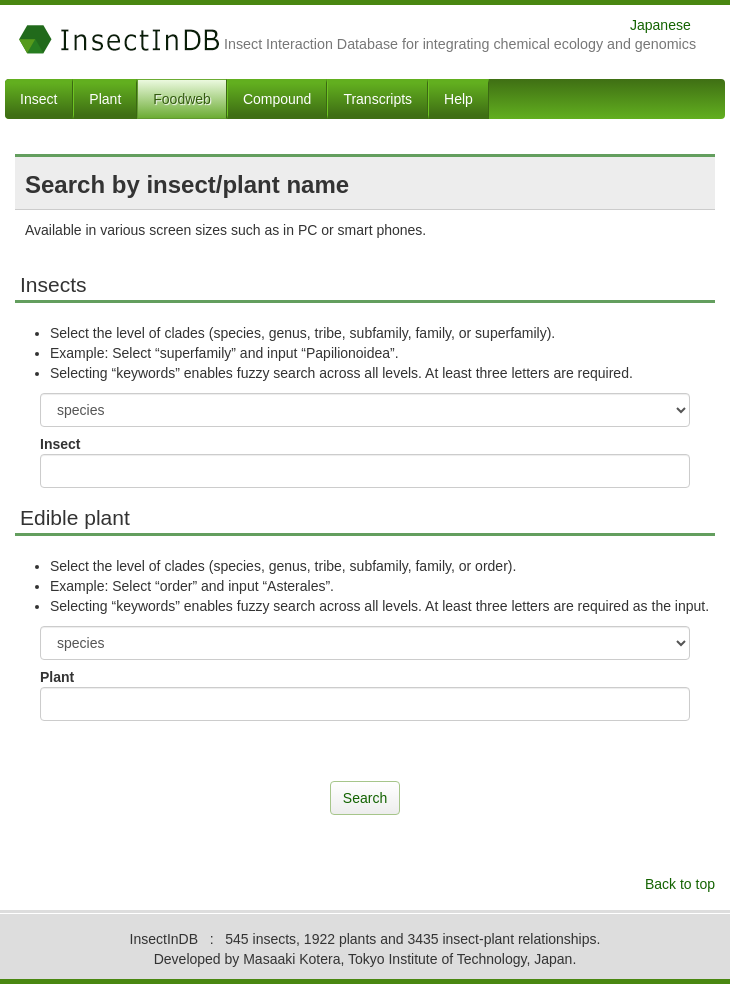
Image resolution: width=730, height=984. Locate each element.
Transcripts (377, 99)
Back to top (680, 884)
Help (458, 99)
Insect (38, 99)
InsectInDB (119, 39)
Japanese (660, 24)
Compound (277, 99)
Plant (105, 99)
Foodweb (182, 99)
